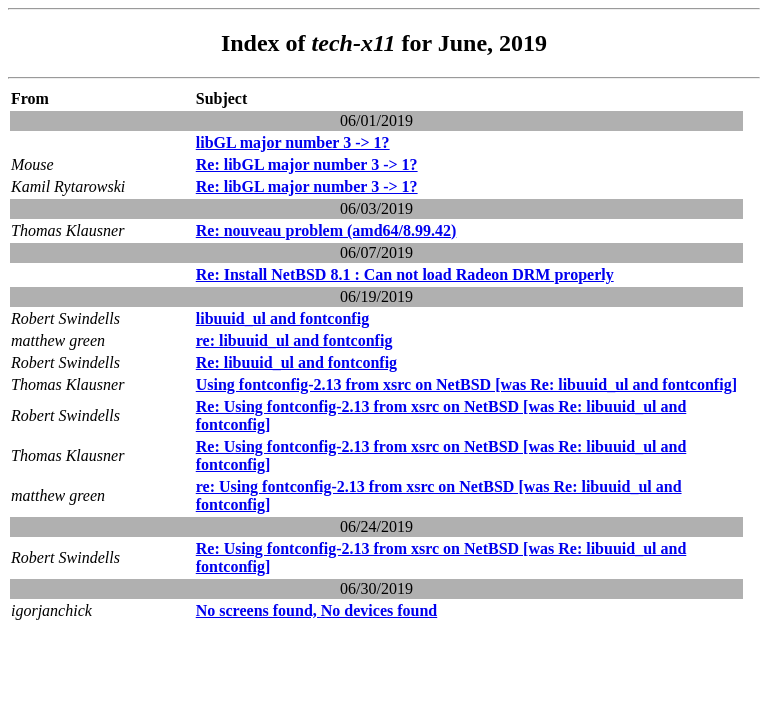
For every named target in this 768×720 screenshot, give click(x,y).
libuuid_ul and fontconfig (282, 318)
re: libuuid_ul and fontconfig (294, 340)
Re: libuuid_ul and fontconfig (296, 362)
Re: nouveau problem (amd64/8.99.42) (326, 230)
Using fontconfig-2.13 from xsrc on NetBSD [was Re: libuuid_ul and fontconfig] (466, 384)
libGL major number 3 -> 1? (293, 142)
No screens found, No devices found (317, 610)
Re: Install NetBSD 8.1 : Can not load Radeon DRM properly (405, 274)
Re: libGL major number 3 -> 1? (307, 164)
